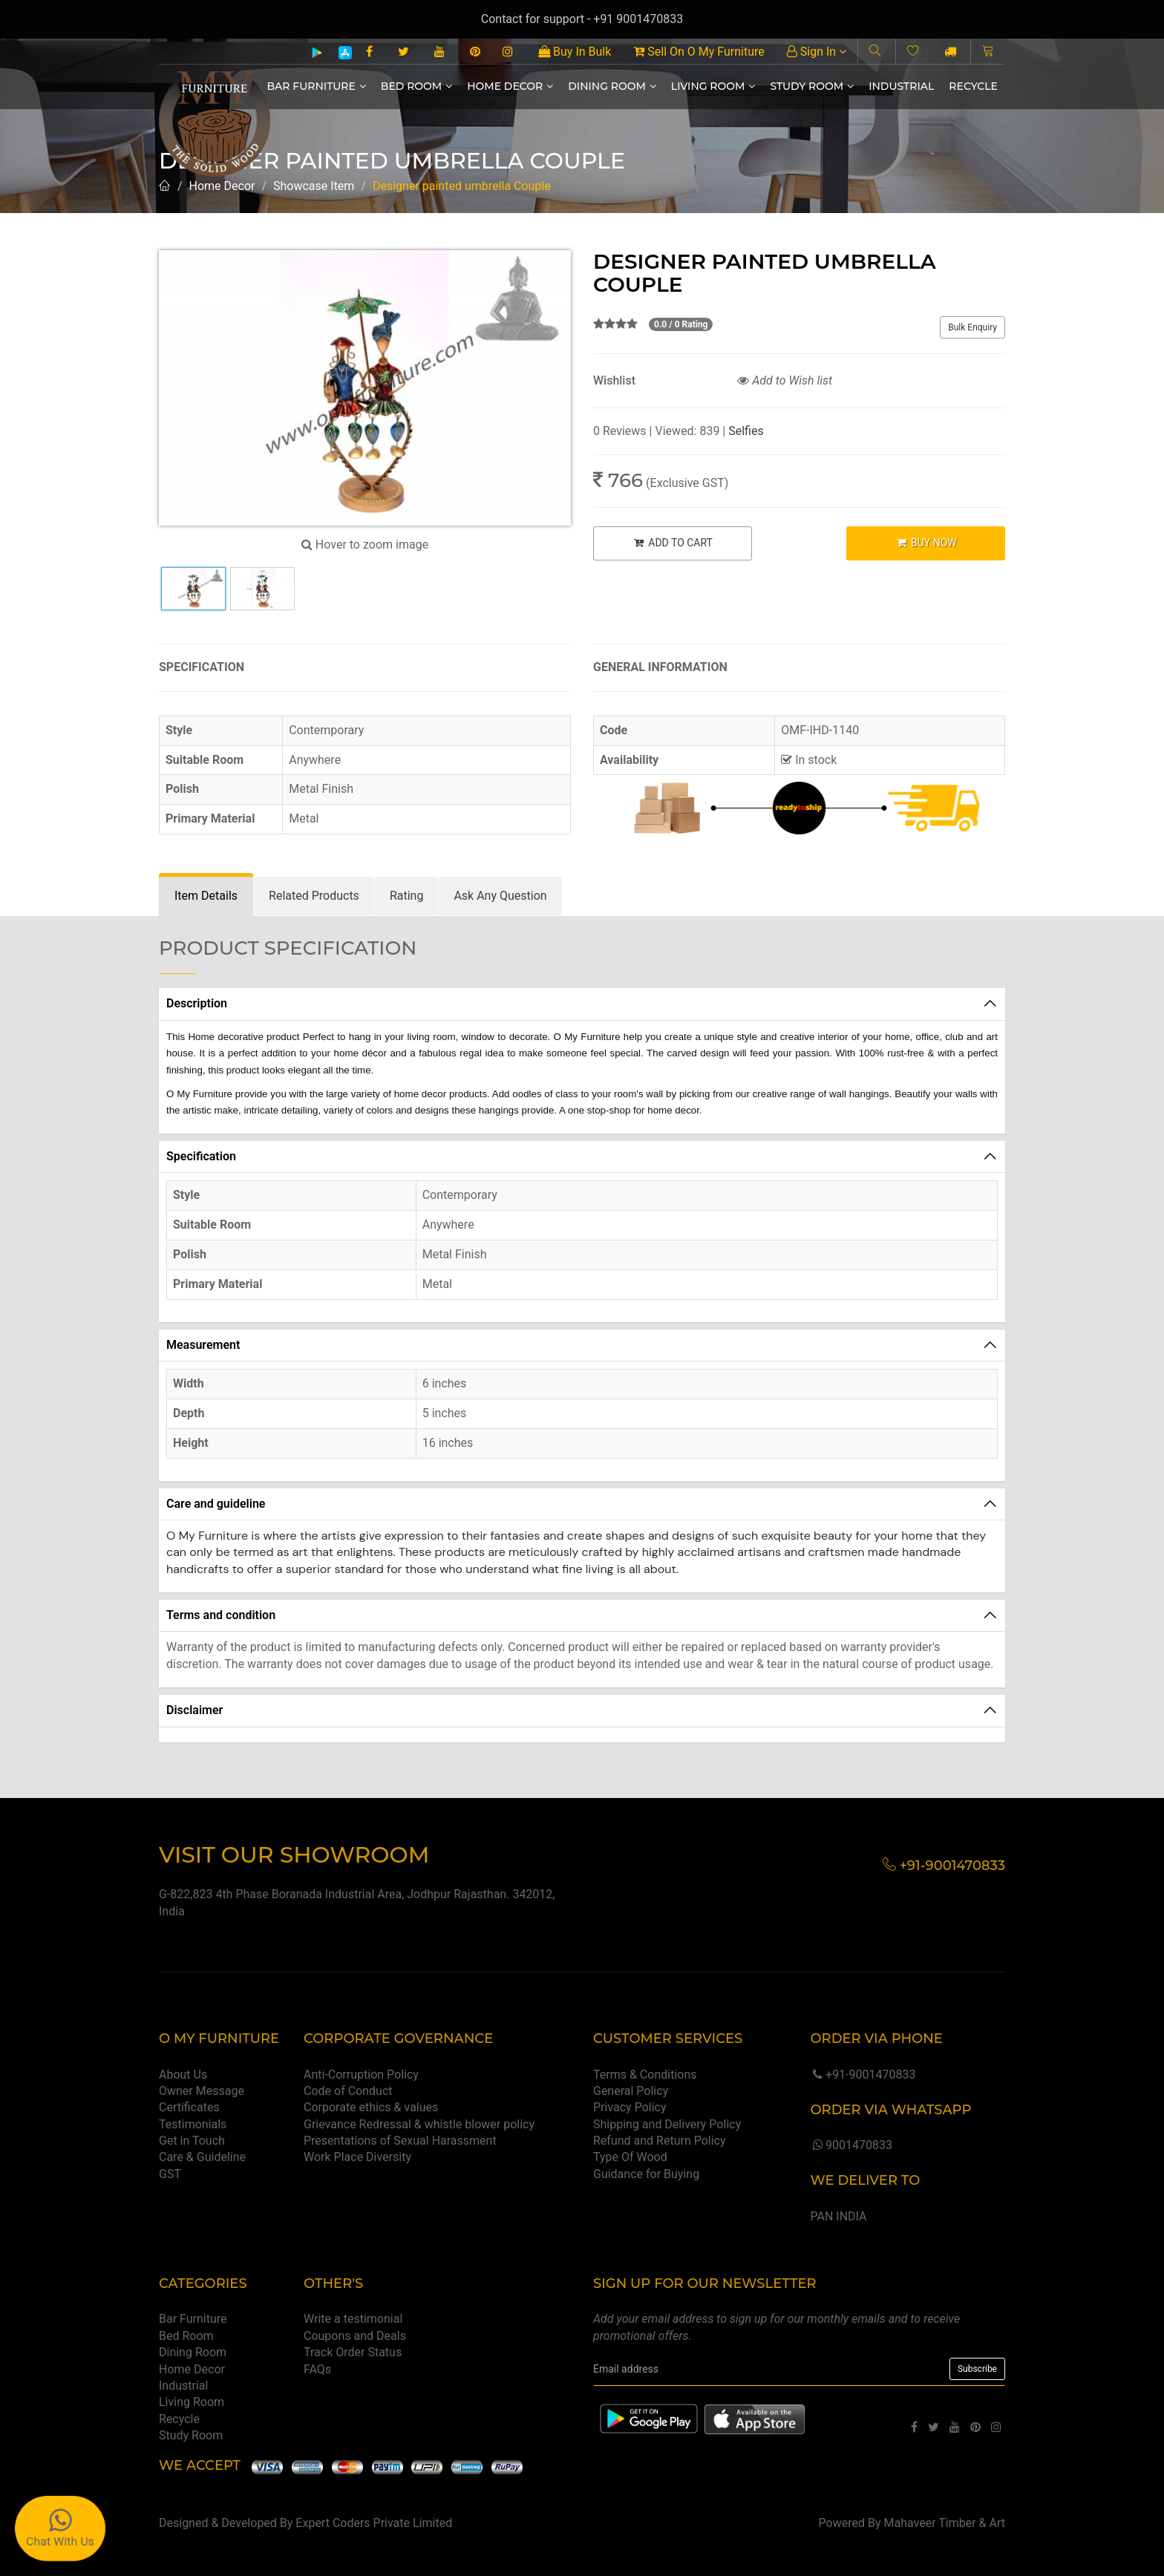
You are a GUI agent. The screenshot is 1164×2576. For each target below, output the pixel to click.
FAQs (317, 2369)
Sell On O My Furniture (698, 52)
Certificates (189, 2107)
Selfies (745, 431)
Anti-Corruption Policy (361, 2074)
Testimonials (192, 2124)
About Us (183, 2074)
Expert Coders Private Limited (373, 2523)
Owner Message (201, 2091)
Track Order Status (353, 2352)
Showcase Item (313, 186)
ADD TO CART (672, 543)
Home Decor (510, 86)
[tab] (206, 896)
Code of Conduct (348, 2091)
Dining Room (612, 86)
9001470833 (851, 2145)
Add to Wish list (784, 380)
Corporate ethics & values (371, 2107)
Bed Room (416, 86)
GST (170, 2174)
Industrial (901, 86)
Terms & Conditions (645, 2074)
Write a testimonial (353, 2319)
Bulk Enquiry (972, 327)
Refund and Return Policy (659, 2141)
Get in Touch (192, 2141)
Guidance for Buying (646, 2174)
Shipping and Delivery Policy (667, 2124)
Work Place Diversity (357, 2157)
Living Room (713, 86)
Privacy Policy (630, 2107)
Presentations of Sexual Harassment (400, 2141)
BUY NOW (926, 543)
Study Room (812, 86)
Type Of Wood (630, 2157)
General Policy (630, 2091)
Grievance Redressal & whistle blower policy (419, 2124)
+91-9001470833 (862, 2074)
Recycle (973, 86)
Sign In (816, 52)
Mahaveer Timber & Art (945, 2523)
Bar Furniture (316, 86)
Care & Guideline (202, 2157)
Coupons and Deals (355, 2336)
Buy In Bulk (574, 52)
